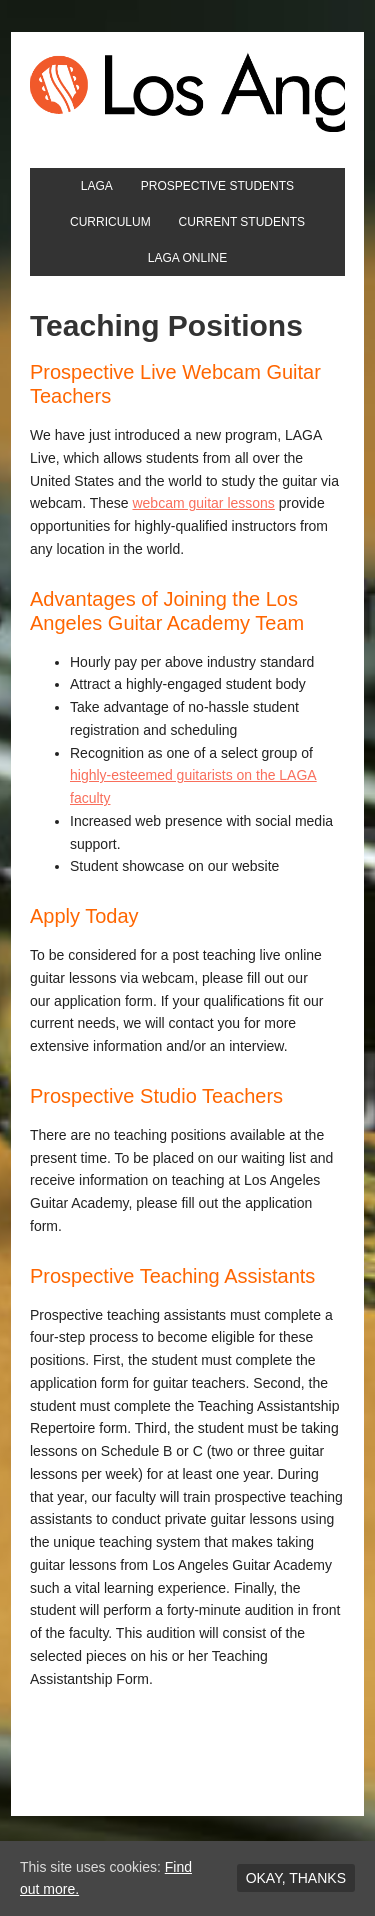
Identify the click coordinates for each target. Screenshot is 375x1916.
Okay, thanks (296, 1878)
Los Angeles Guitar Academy (187, 92)
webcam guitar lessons (203, 503)
